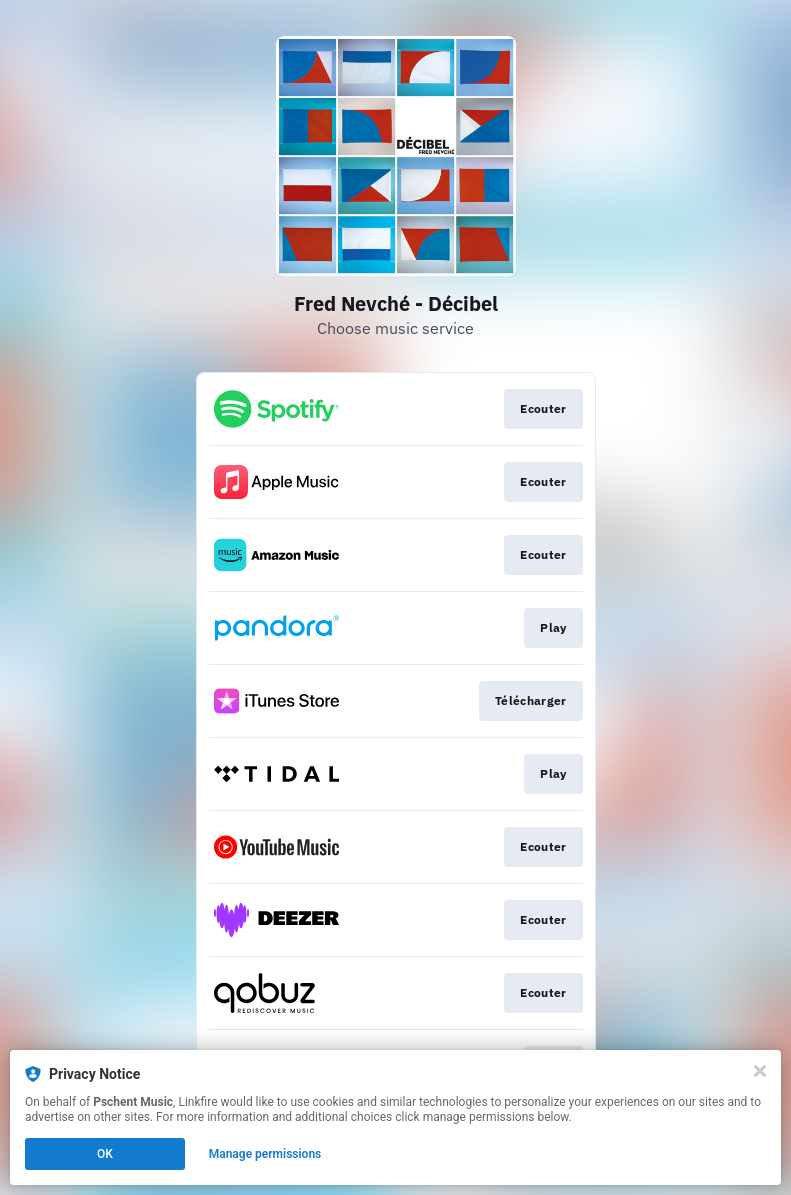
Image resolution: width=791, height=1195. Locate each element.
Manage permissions (265, 1154)
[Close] (760, 1071)
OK (105, 1154)
